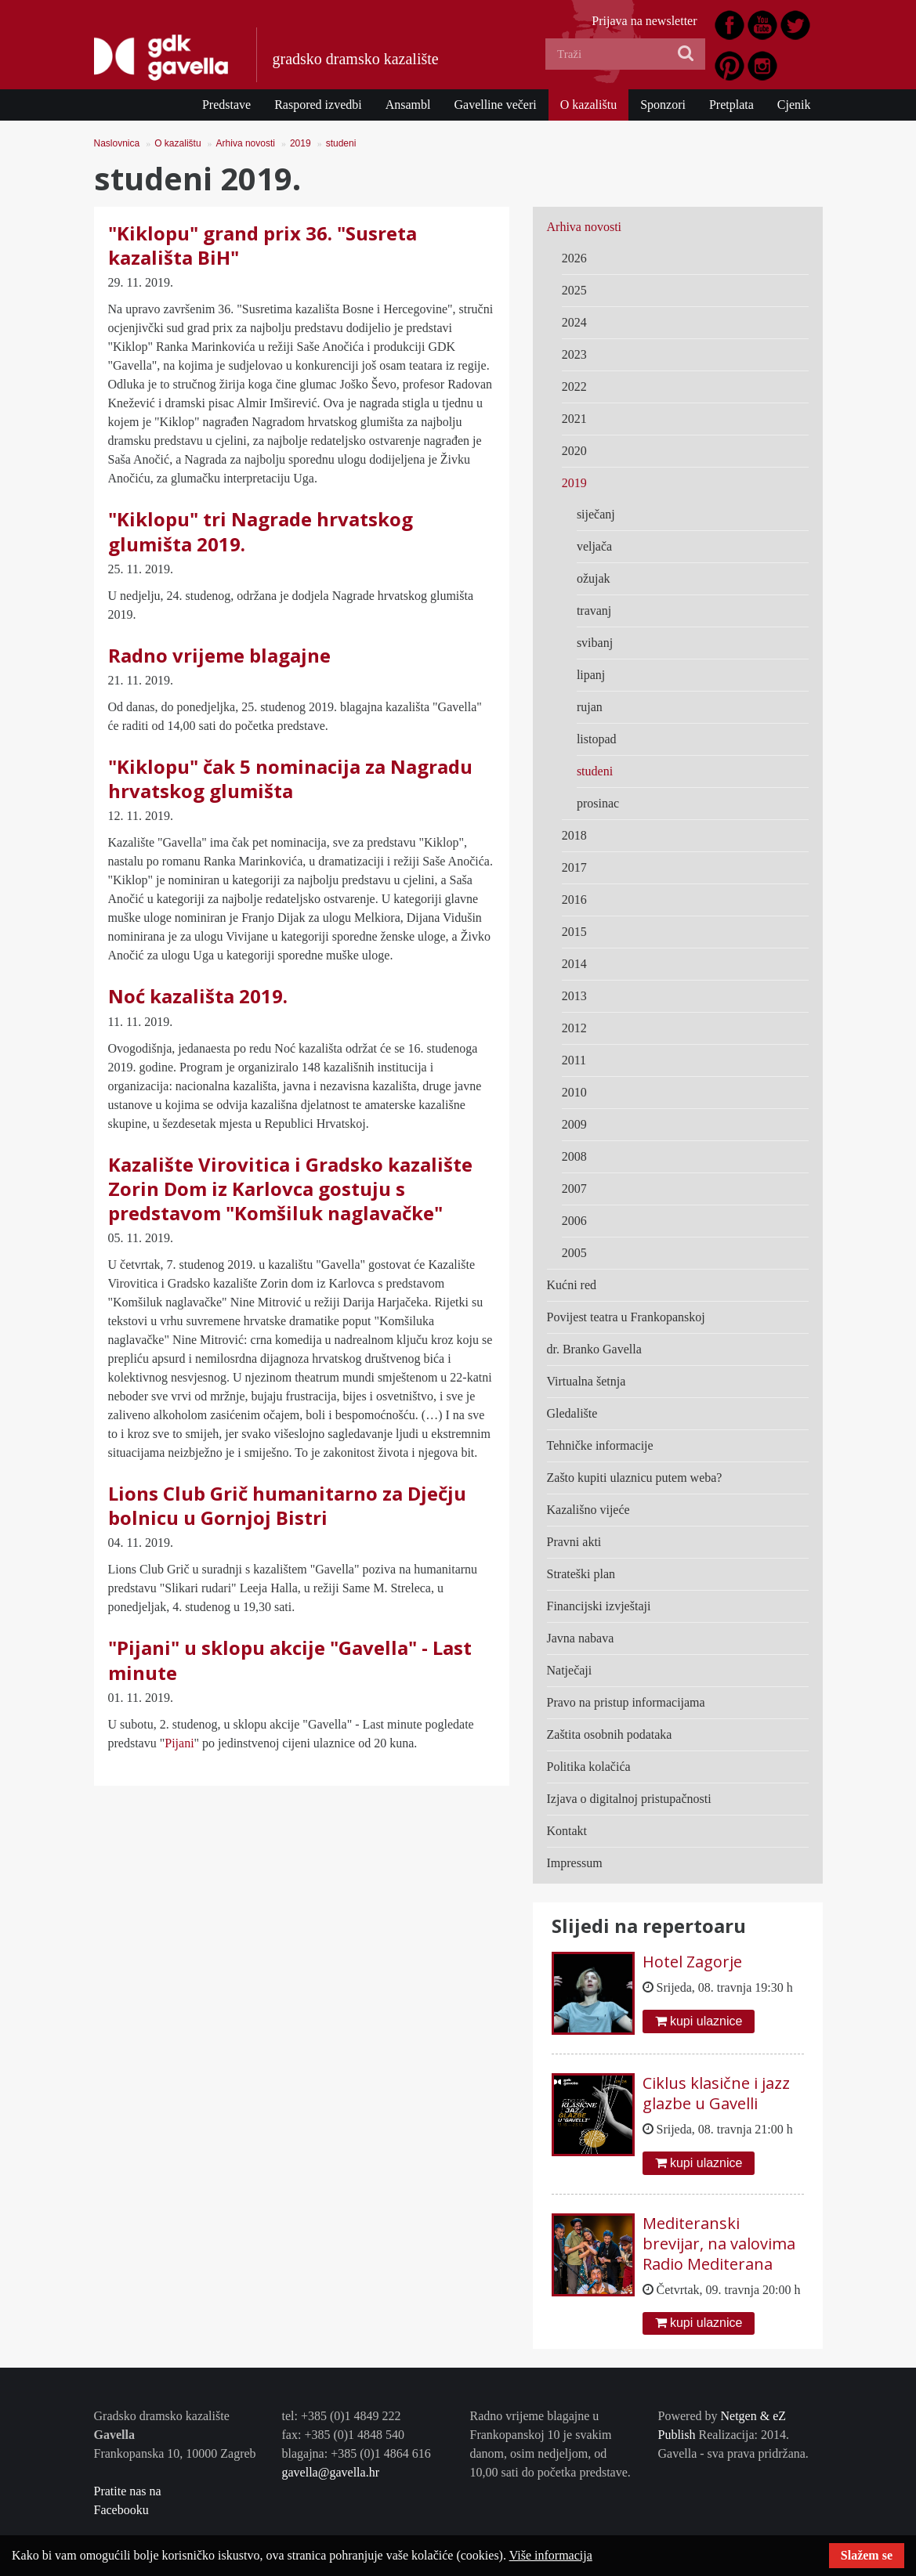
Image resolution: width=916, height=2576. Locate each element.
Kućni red (572, 1285)
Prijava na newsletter (644, 20)
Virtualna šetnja (586, 1381)
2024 (574, 322)
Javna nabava (580, 1638)
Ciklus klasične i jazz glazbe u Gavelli (716, 2093)
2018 (574, 835)
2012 (574, 1028)
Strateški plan (581, 1574)
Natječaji (569, 1670)
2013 (574, 996)
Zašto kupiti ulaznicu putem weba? (634, 1477)
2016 (574, 899)
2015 (574, 931)
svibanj (595, 642)
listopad (597, 739)
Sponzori (663, 104)
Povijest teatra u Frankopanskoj (626, 1317)
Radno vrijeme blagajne (219, 655)
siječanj (596, 514)
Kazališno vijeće (588, 1509)
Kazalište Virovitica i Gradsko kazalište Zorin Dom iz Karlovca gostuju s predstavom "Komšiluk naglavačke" (290, 1188)
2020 (574, 450)
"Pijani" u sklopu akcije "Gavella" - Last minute (290, 1660)
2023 (574, 354)
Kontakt (567, 1830)
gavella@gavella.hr (330, 2472)
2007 (574, 1188)
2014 (574, 963)
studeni (341, 143)
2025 (574, 290)
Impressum (575, 1863)
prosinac (598, 803)
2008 (574, 1156)
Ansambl (408, 104)
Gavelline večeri (495, 104)
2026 (574, 258)
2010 (574, 1092)
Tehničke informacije (600, 1445)
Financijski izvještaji (599, 1606)
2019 (300, 143)
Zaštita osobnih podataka (609, 1734)
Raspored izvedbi (318, 104)
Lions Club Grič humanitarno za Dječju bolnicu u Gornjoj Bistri (287, 1505)
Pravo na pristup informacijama (626, 1702)
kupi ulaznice (699, 2021)
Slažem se (866, 2555)
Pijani (179, 1743)
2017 (574, 867)
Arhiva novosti (245, 143)
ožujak (593, 578)
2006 (574, 1220)
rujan (590, 707)
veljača (594, 546)
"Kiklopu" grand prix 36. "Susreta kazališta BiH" (262, 245)
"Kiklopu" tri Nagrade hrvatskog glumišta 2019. (260, 531)
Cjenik (794, 104)
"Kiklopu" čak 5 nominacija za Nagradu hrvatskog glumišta (290, 778)
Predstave (226, 104)
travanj (594, 610)
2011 (574, 1060)
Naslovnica (117, 143)
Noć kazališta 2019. (198, 996)
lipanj (591, 674)
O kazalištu (588, 104)
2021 (574, 418)
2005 (574, 1252)
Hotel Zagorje (692, 1961)
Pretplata (731, 104)
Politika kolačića (589, 1766)
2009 (574, 1124)
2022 (574, 386)
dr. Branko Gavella (594, 1349)
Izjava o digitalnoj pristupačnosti (629, 1798)
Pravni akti (574, 1541)
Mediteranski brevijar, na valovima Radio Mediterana (719, 2243)
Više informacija (550, 2555)
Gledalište (572, 1413)
